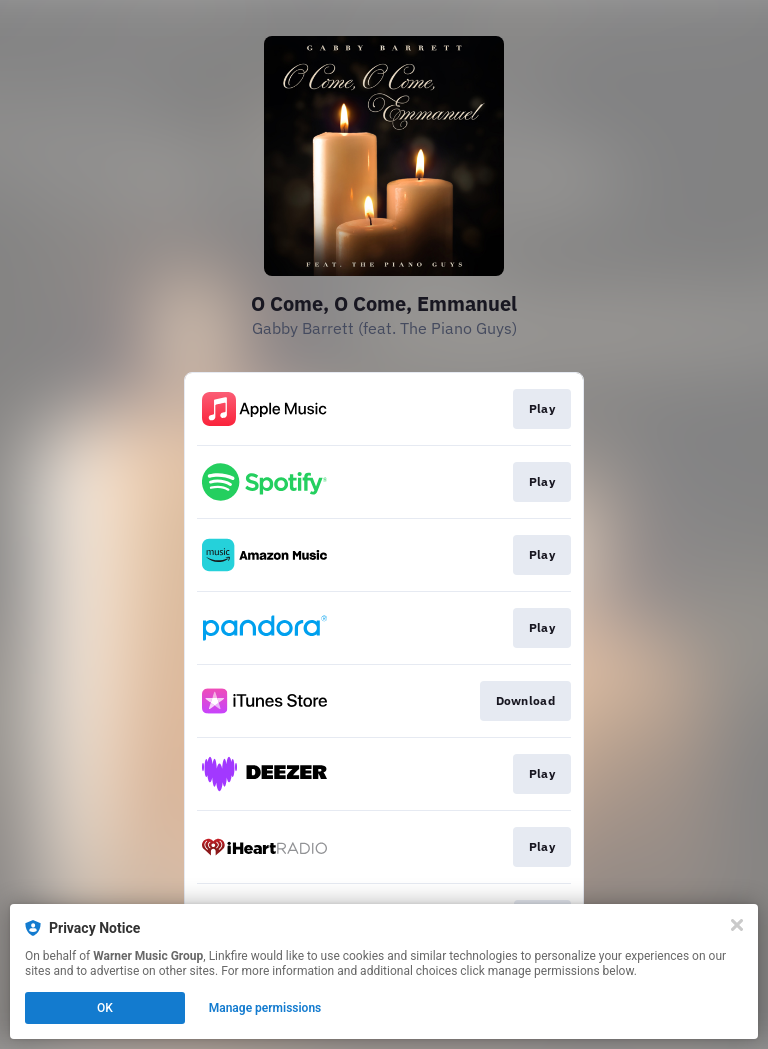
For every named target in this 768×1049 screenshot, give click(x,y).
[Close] (737, 925)
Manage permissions (265, 1008)
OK (105, 1008)
